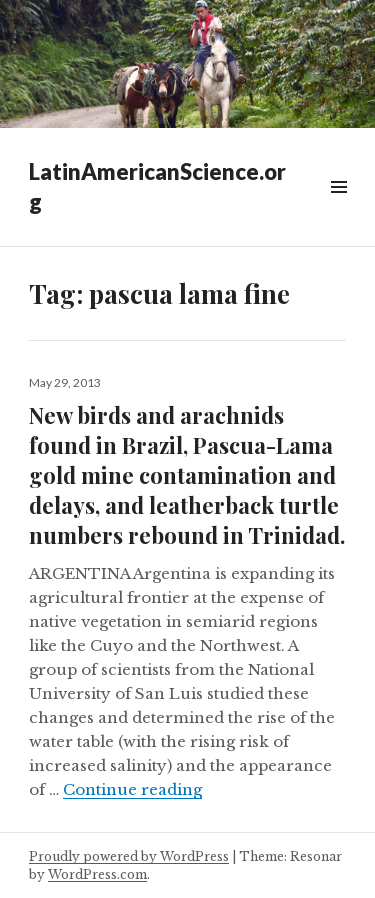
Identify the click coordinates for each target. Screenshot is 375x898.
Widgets (338, 209)
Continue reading (132, 789)
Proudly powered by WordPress (129, 856)
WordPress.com (97, 874)
